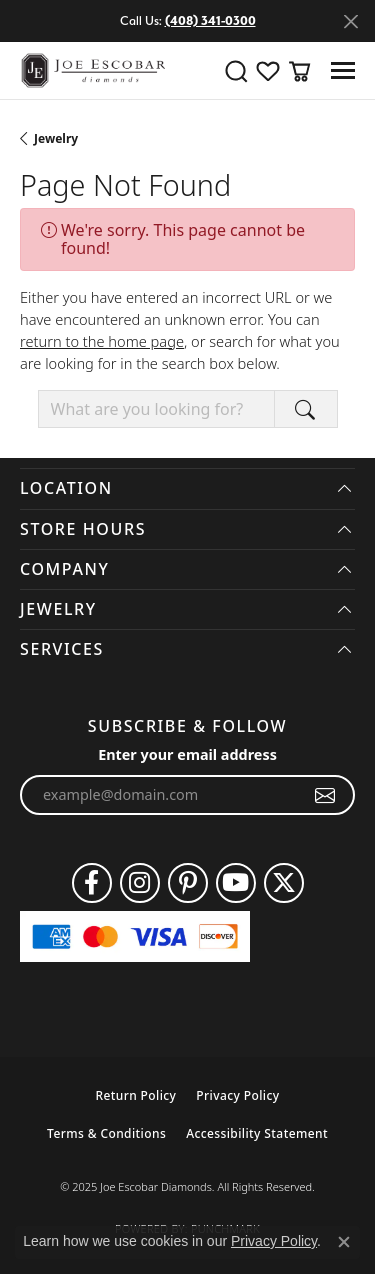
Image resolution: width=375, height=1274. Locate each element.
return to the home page (102, 341)
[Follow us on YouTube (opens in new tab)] (236, 883)
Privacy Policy (237, 1095)
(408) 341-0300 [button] (210, 20)
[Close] (350, 21)
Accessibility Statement (257, 1133)
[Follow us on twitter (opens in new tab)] (284, 883)
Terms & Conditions (106, 1133)
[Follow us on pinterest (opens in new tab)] (188, 883)
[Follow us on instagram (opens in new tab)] (140, 883)
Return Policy (135, 1095)
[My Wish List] (268, 71)
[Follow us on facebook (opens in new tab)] (92, 883)
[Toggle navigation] (343, 70)
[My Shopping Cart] (300, 71)
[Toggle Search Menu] (236, 71)
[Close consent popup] (344, 1242)
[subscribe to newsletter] (325, 795)
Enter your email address (187, 754)
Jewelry (56, 138)
